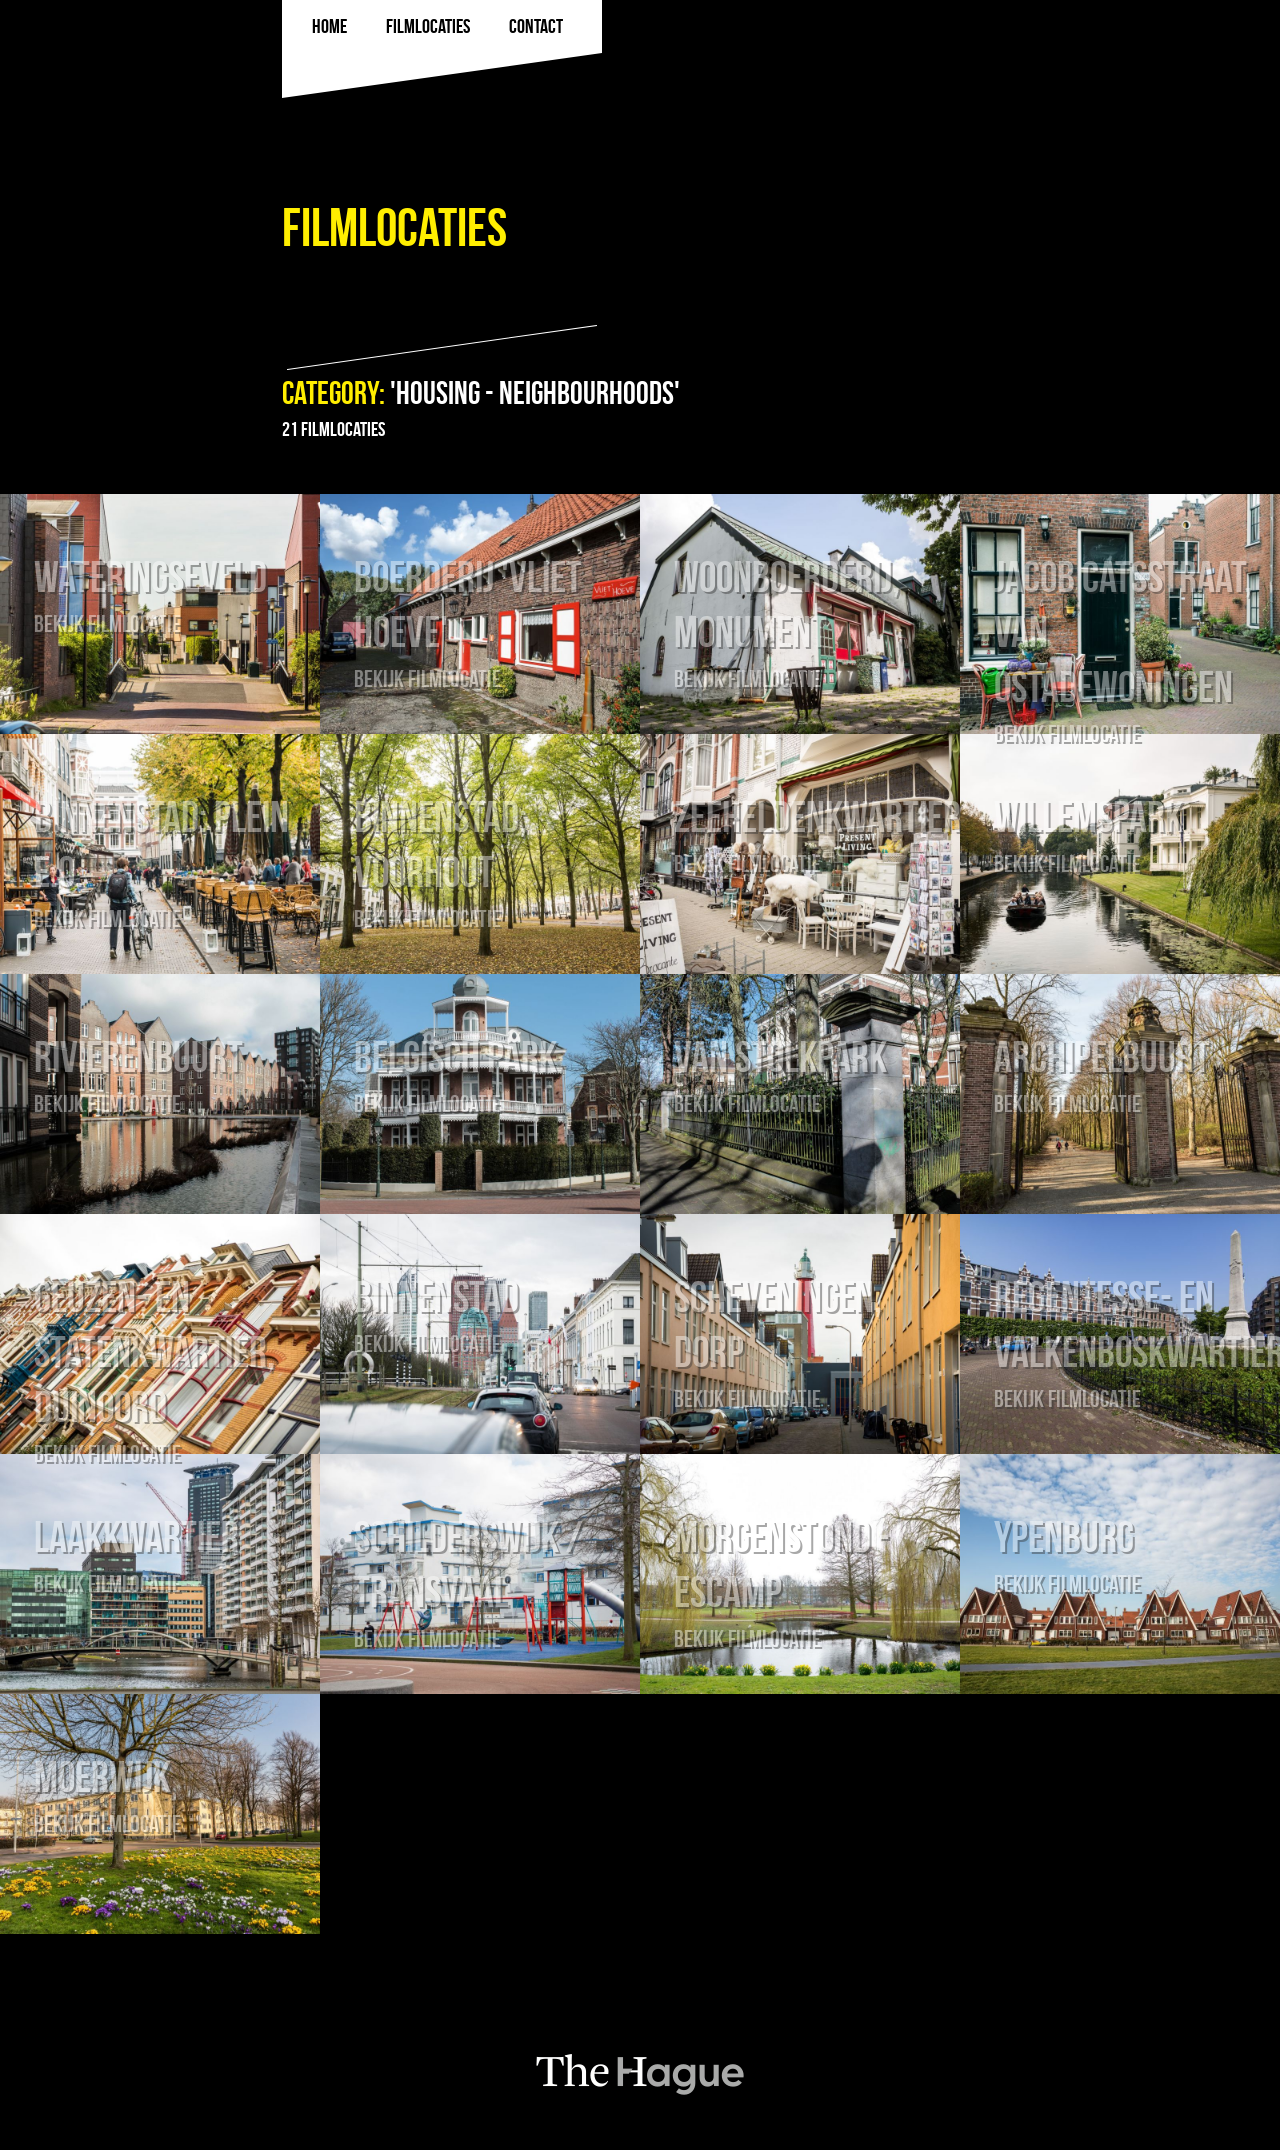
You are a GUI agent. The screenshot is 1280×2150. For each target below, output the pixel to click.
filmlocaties (428, 26)
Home (329, 26)
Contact (536, 26)
